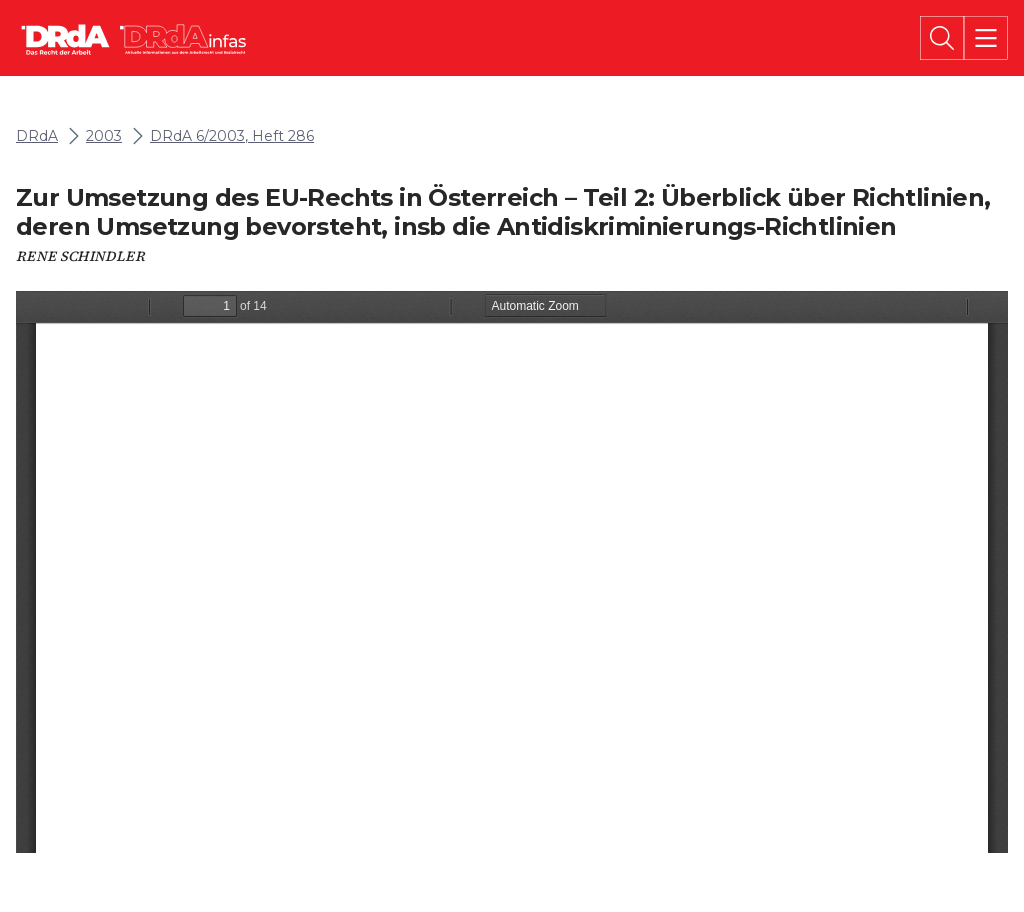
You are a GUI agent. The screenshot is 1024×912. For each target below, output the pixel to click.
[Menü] (986, 38)
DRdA (37, 136)
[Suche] (942, 38)
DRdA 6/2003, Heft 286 (232, 136)
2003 (104, 136)
